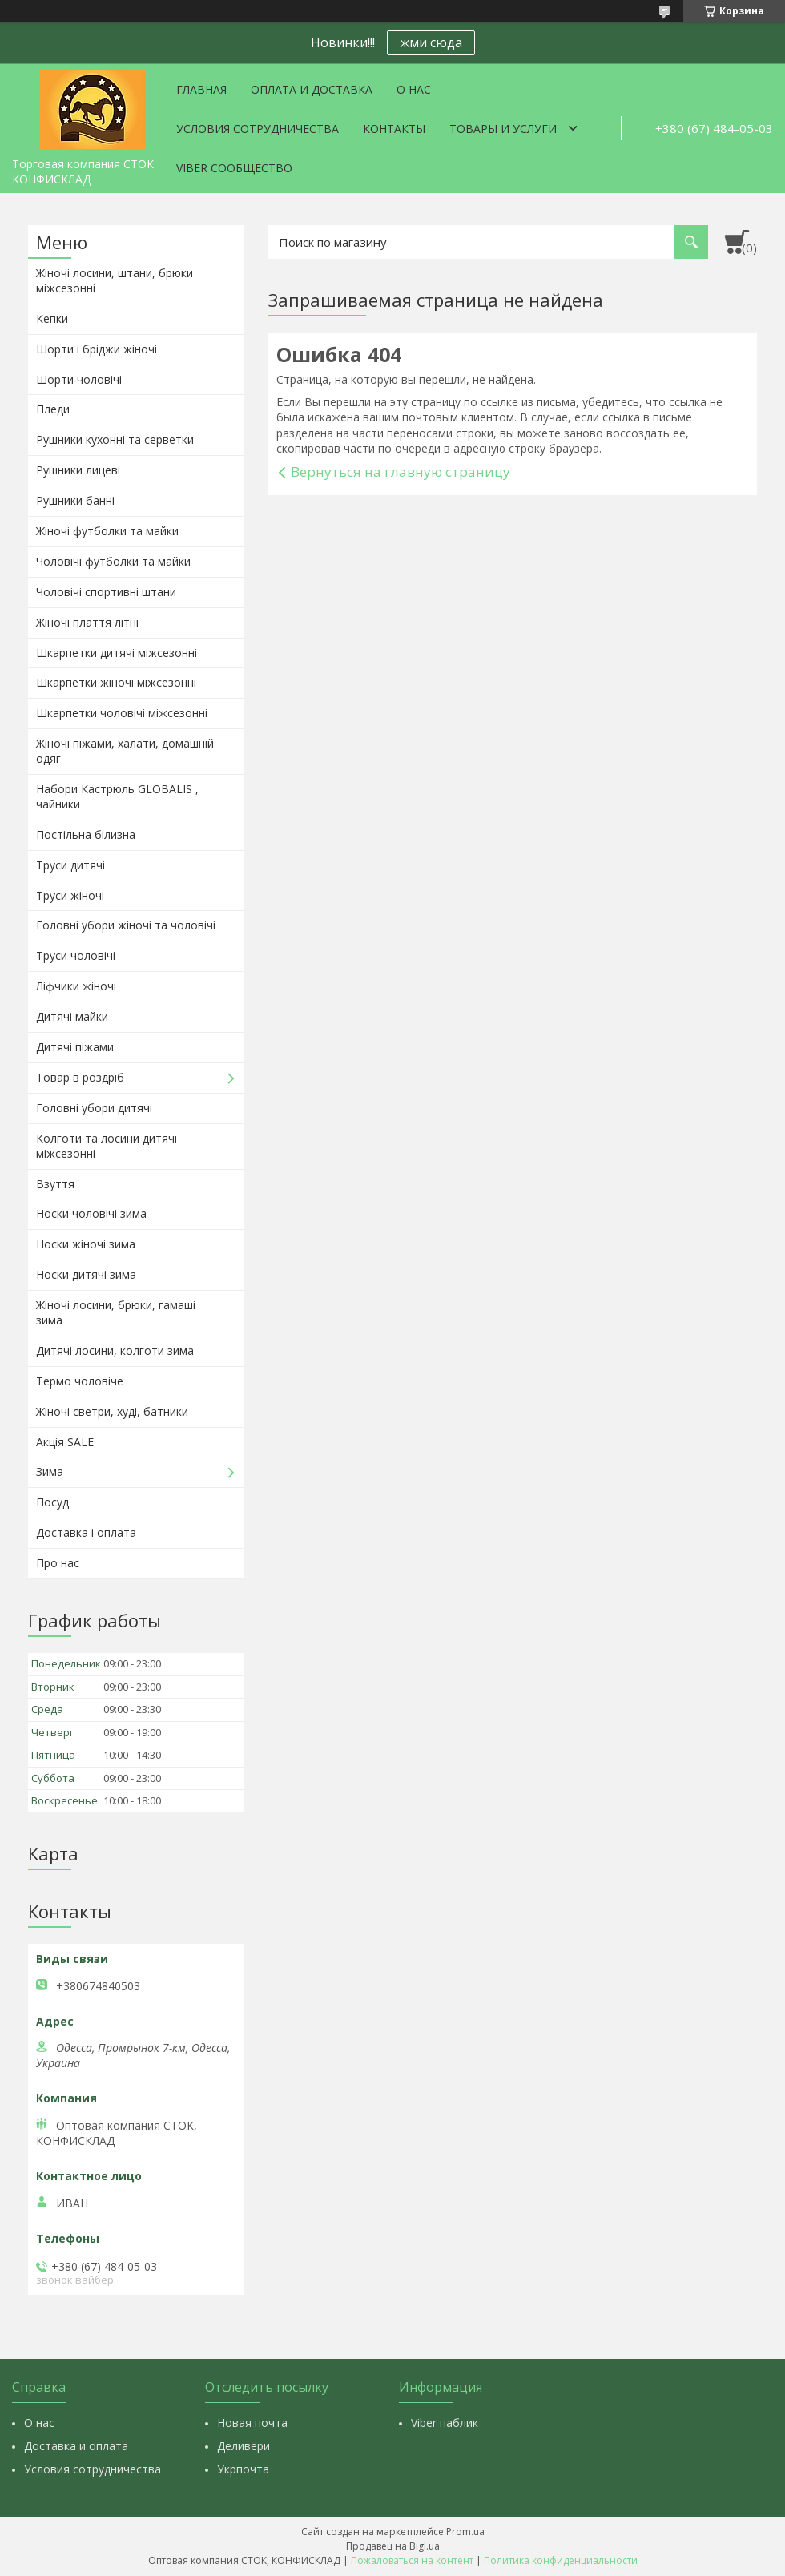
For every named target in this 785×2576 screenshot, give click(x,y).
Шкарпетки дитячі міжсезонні (116, 652)
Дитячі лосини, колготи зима (115, 1350)
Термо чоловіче (79, 1381)
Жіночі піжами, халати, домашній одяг (125, 751)
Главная (201, 89)
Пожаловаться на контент (412, 2560)
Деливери (243, 2445)
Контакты (394, 128)
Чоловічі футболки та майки (113, 561)
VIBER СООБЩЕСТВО (234, 167)
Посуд (52, 1502)
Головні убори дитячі (94, 1107)
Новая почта (252, 2422)
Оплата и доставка (311, 89)
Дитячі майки (72, 1016)
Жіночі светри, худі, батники (112, 1411)
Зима (49, 1471)
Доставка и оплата (76, 2445)
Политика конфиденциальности (561, 2560)
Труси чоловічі (75, 955)
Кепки (52, 318)
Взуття (55, 1183)
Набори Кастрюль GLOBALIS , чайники (117, 796)
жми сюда (431, 42)
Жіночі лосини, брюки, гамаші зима (115, 1312)
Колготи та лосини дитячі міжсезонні (106, 1146)
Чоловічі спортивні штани (106, 591)
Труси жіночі (70, 895)
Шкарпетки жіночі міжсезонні (116, 682)
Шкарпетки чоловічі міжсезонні (121, 712)
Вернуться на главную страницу (400, 471)
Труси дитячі (70, 865)
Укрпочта (243, 2469)
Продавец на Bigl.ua (393, 2546)
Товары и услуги (503, 128)
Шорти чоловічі (79, 379)
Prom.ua (465, 2531)
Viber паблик (444, 2422)
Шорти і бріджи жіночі (96, 349)
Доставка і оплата (86, 1532)
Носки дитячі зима (86, 1274)
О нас (414, 89)
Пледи (53, 409)
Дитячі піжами (75, 1046)
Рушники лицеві (78, 470)
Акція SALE (65, 1441)
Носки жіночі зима (85, 1244)
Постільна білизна (85, 834)
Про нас (57, 1562)
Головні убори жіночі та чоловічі (125, 925)
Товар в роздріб (80, 1077)
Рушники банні (75, 500)
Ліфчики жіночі (76, 986)
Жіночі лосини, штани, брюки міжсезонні (114, 280)
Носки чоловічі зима (91, 1213)
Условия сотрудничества (257, 128)
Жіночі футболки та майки (107, 530)
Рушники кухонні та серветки (115, 439)
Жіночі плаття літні (87, 622)
